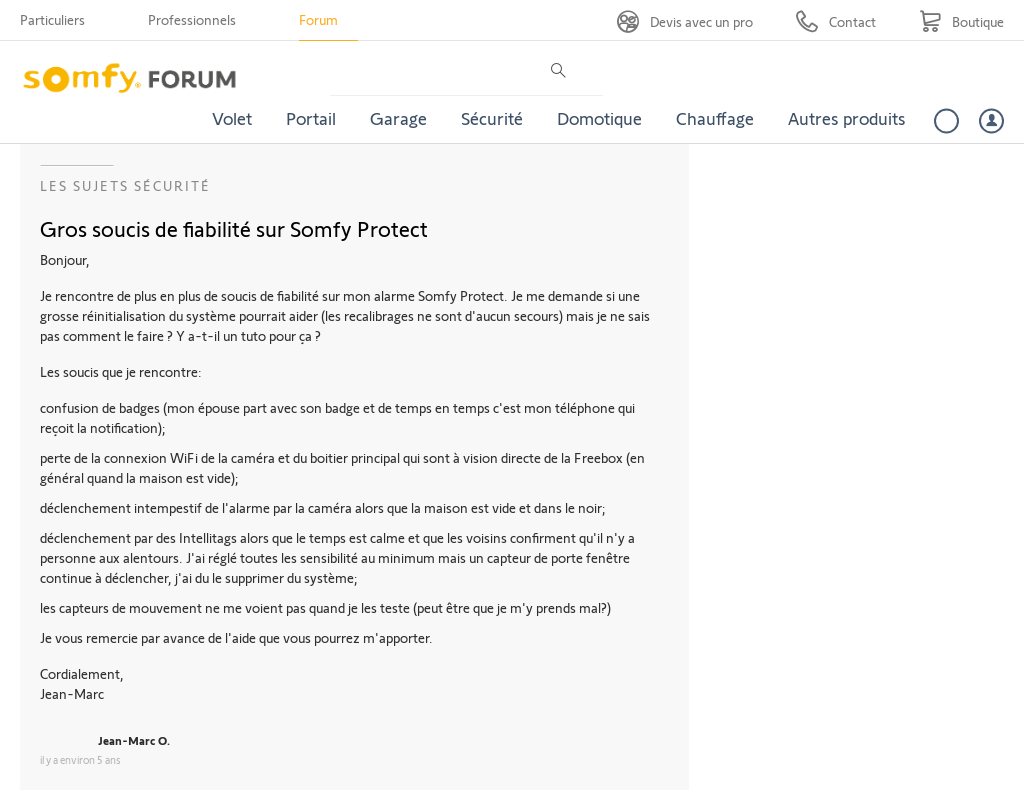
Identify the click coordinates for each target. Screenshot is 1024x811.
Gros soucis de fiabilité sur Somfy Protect (234, 228)
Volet (232, 118)
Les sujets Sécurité (125, 185)
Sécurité (492, 118)
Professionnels (192, 19)
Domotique (599, 118)
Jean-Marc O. (134, 740)
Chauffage (715, 118)
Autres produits (847, 118)
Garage (398, 118)
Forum (318, 19)
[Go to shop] (961, 21)
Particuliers (52, 19)
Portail (311, 118)
